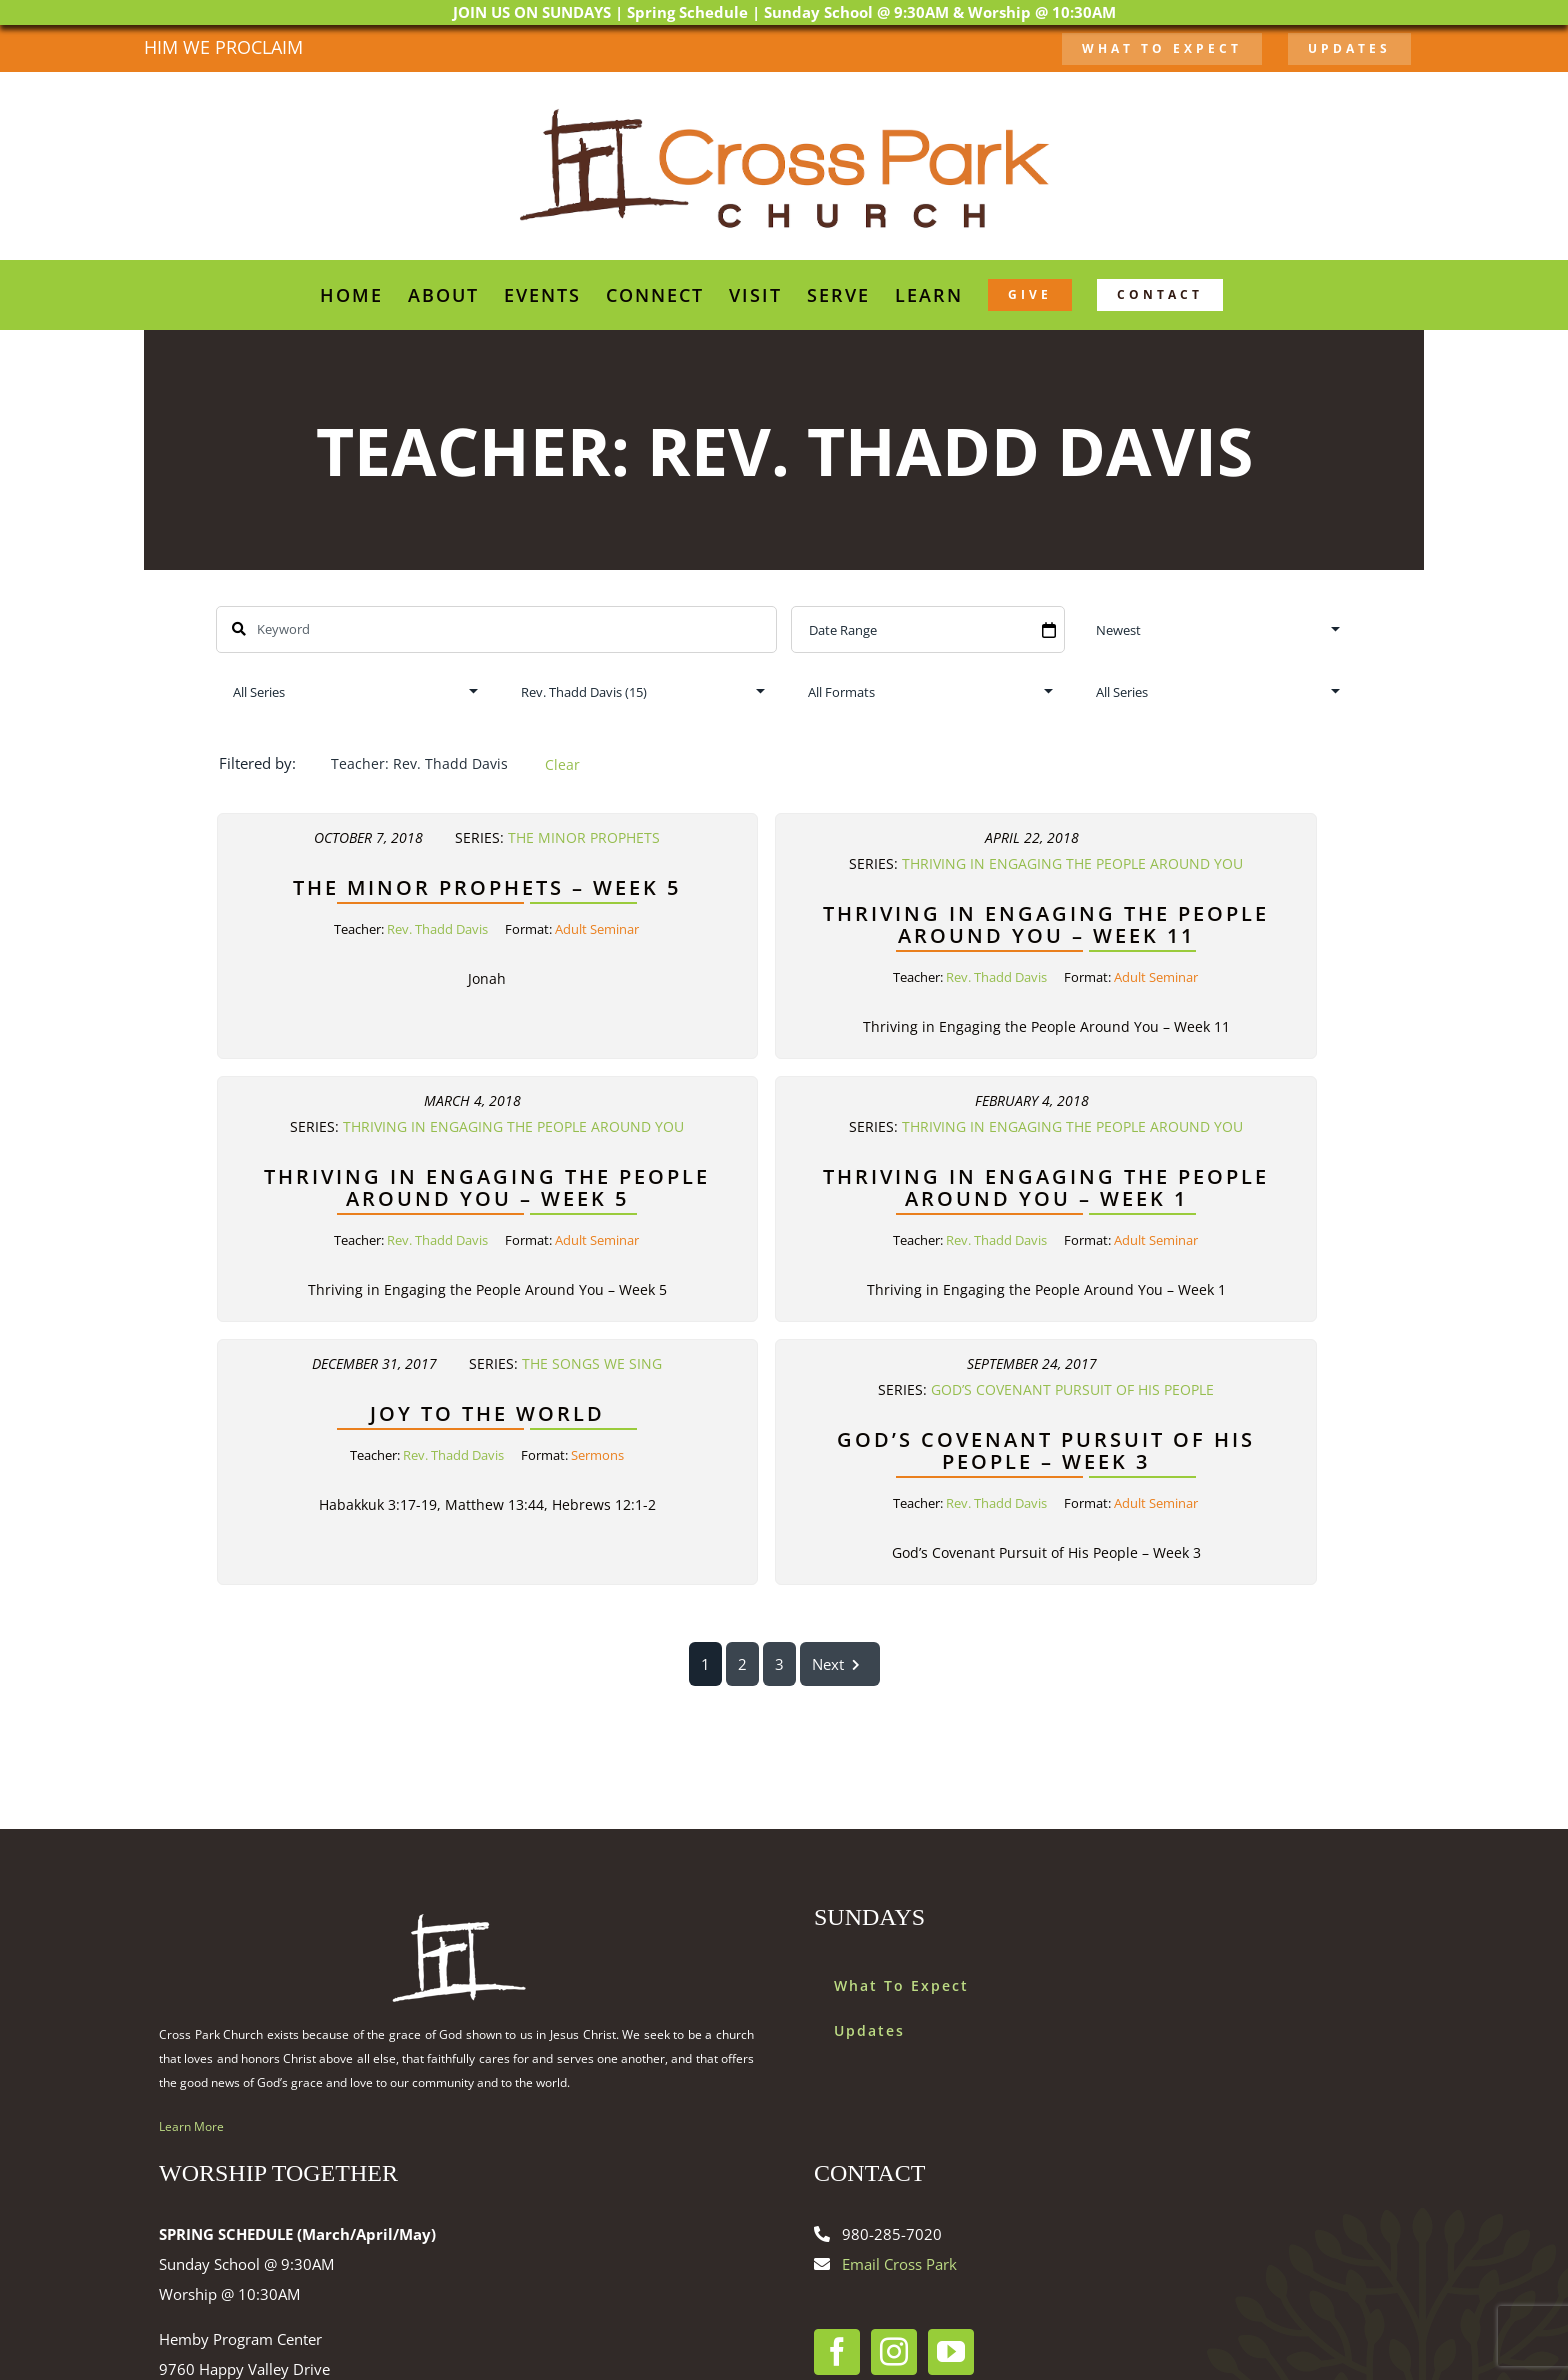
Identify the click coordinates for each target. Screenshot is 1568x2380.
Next (840, 1664)
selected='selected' (641, 691)
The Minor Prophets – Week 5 (487, 886)
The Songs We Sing (592, 1364)
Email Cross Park (899, 2264)
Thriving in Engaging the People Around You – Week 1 (1046, 1187)
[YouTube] (951, 2352)
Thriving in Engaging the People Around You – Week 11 (1046, 923)
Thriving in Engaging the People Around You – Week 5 (487, 1187)
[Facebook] (837, 2352)
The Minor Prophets (584, 837)
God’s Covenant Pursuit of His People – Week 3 (1046, 1450)
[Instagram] (894, 2352)
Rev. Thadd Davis (437, 928)
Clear (562, 764)
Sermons (597, 1455)
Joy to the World (487, 1413)
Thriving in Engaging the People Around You (1072, 863)
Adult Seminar (597, 928)
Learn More (191, 2126)
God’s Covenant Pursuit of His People (1072, 1390)
